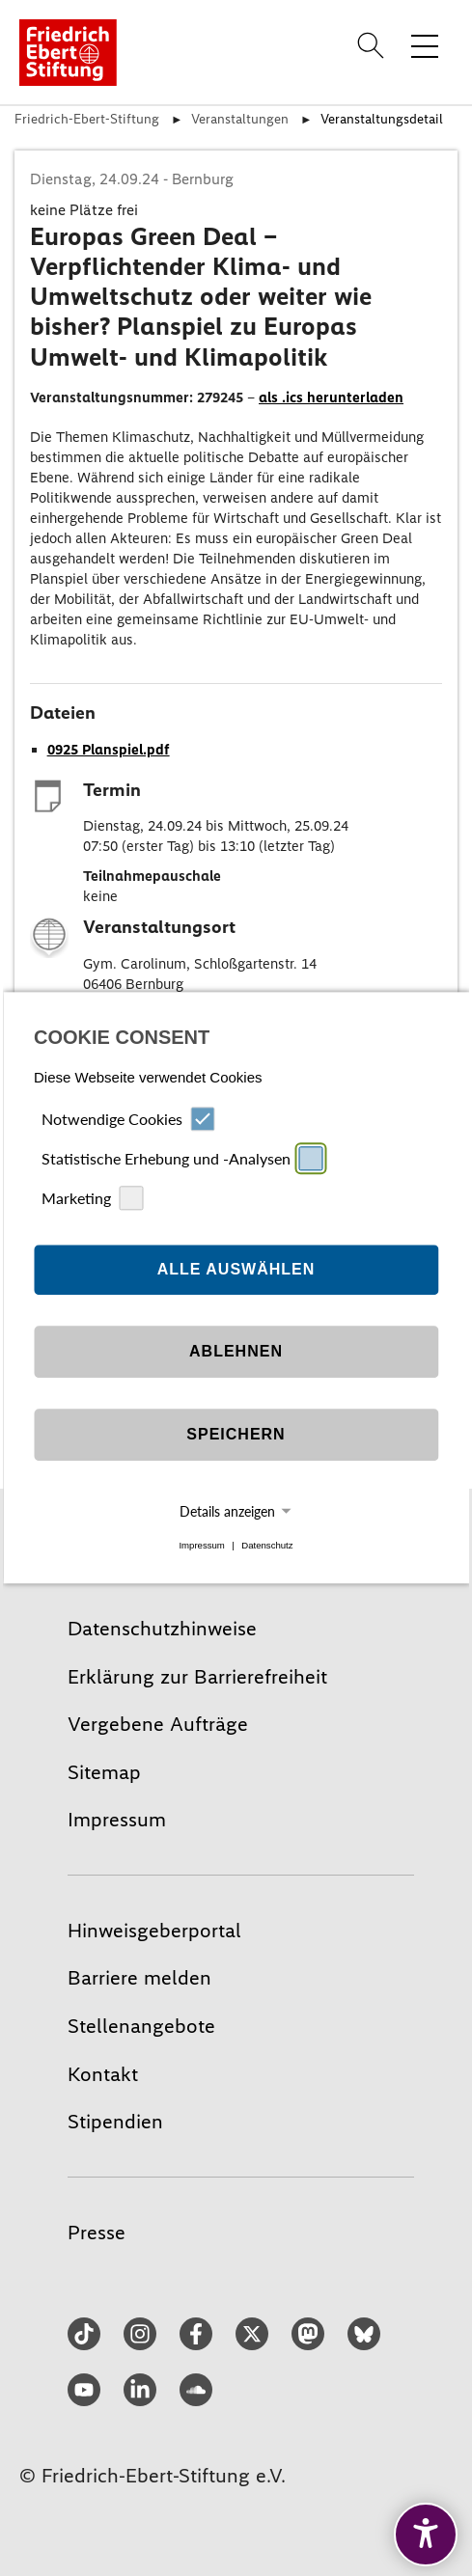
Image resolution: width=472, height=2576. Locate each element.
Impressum (201, 1545)
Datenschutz (266, 1545)
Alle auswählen (236, 1269)
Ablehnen (236, 1351)
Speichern (235, 1434)
